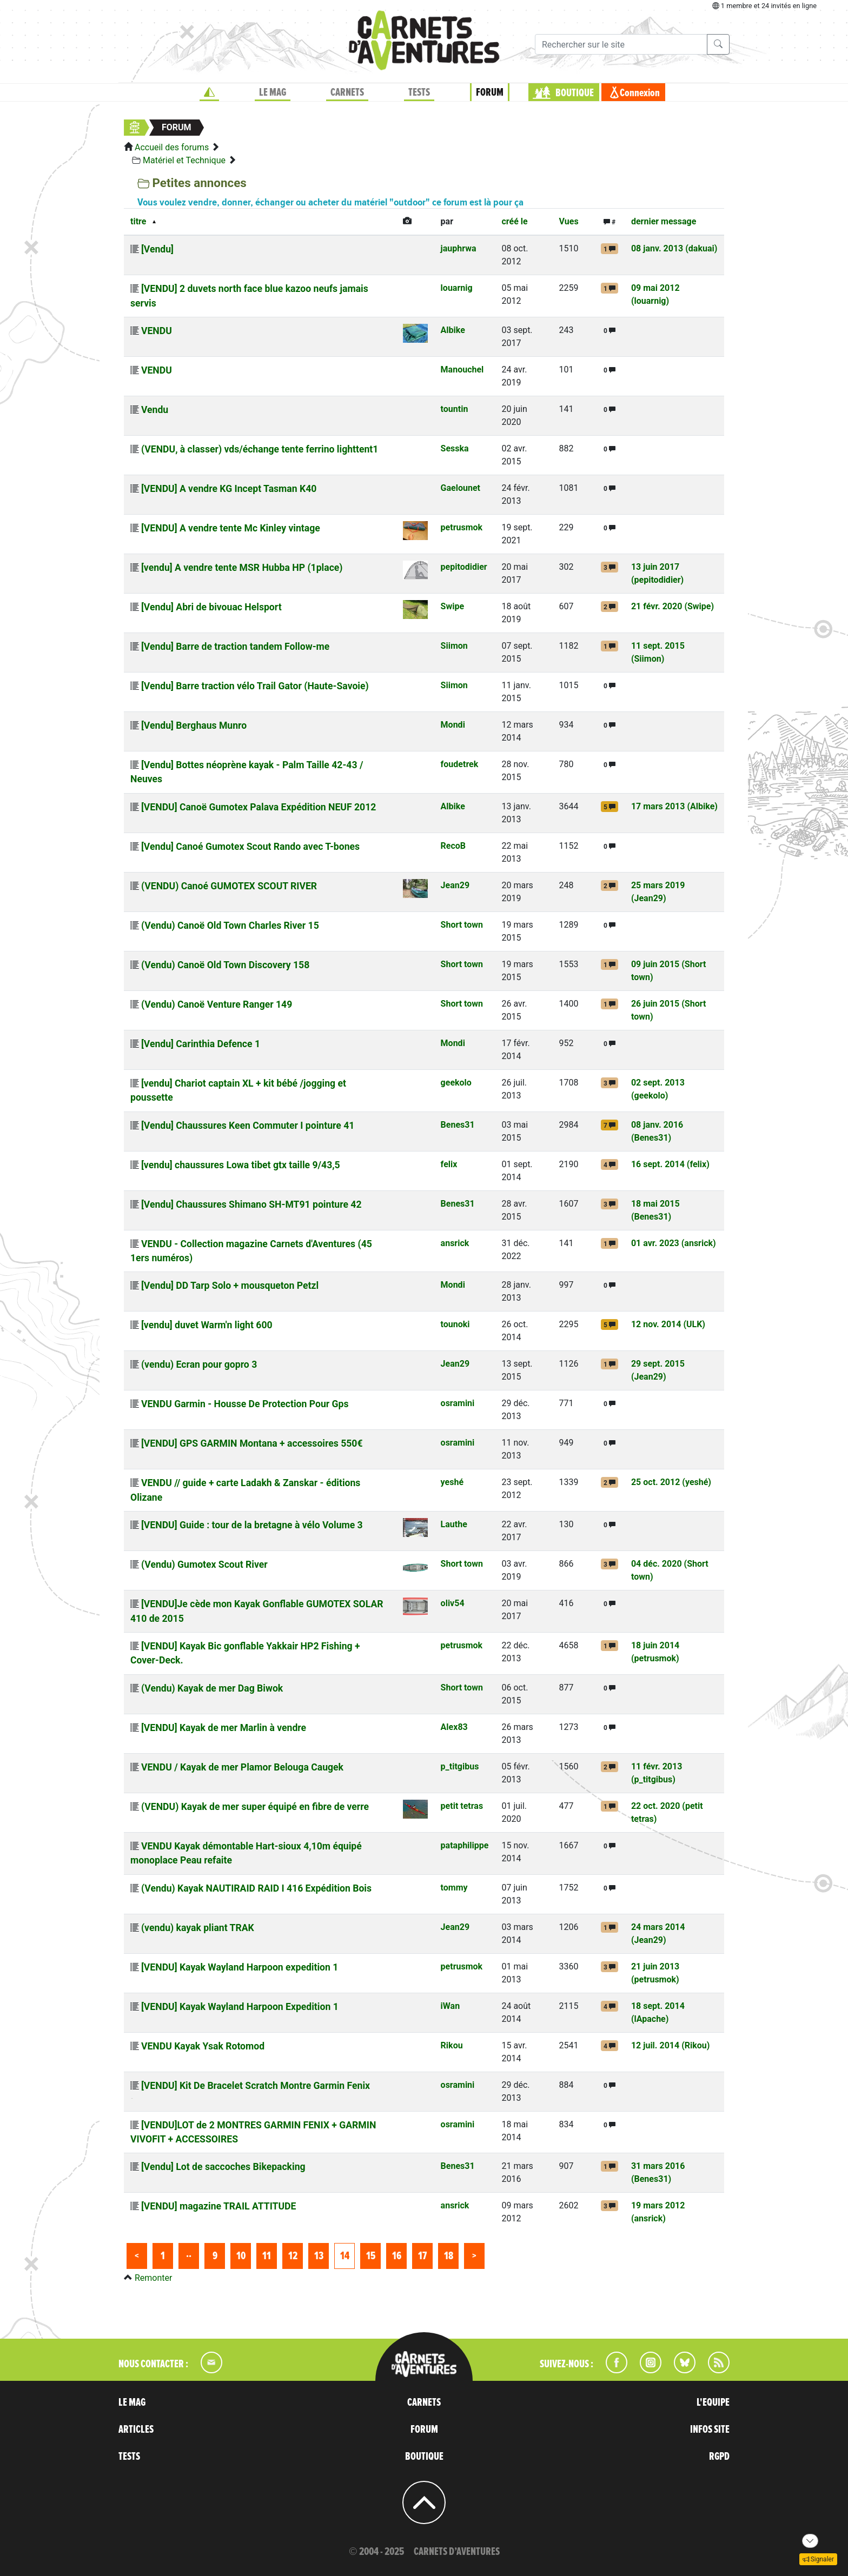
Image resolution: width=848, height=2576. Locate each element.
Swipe (452, 606)
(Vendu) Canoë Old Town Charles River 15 (230, 925)
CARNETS (347, 92)
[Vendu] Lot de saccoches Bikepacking (223, 2166)
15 (370, 2256)
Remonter (153, 2278)
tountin (454, 409)
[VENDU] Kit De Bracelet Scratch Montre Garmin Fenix (255, 2085)
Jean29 (455, 885)
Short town (462, 925)
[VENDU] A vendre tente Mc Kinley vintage (230, 528)
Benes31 (458, 1125)
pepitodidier (464, 567)
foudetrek (460, 764)
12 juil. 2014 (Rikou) (670, 2045)
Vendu (154, 409)
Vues (569, 221)
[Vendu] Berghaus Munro (194, 725)
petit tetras (462, 1806)
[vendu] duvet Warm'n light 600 (207, 1325)
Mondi (453, 725)
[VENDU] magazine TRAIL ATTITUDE (218, 2206)
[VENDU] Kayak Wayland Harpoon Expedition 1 (240, 2006)
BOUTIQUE (574, 93)
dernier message (663, 221)
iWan (450, 2006)
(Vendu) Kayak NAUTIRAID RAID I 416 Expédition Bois (256, 1888)
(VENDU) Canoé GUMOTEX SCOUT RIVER (229, 886)
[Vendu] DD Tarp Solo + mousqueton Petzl (230, 1285)
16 (396, 2256)
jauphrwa (458, 248)
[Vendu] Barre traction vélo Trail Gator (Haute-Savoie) (255, 686)
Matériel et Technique (184, 160)
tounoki (455, 1324)
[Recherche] (621, 44)
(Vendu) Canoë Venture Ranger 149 (216, 1004)
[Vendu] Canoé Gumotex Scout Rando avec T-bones (250, 846)
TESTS (419, 92)
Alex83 (454, 1727)
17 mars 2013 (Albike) (674, 806)
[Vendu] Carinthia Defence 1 (200, 1044)
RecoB (453, 846)
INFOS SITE (710, 2429)
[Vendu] (157, 249)
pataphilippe (465, 1845)
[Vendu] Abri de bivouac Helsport (211, 607)
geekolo (456, 1082)
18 (448, 2256)
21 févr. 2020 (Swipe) (672, 606)
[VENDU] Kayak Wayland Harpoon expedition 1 (239, 1967)
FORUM (490, 92)
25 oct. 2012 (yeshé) (671, 1482)
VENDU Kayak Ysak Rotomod (202, 2046)
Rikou (452, 2045)
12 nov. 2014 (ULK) (668, 1324)
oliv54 (453, 1603)
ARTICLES (136, 2429)
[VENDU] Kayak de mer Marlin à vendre (223, 1727)
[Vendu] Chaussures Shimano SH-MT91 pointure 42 (251, 1204)
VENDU (156, 330)
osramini (458, 1403)
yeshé (452, 1482)
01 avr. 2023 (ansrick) (673, 1243)
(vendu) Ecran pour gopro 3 (199, 1364)
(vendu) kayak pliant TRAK (197, 1927)
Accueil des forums (172, 147)
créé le (514, 221)
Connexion (640, 93)
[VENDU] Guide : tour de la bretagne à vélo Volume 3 (252, 1525)
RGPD (719, 2456)
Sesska (455, 448)
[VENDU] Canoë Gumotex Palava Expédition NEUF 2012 (258, 807)
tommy (454, 1887)
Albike (453, 330)
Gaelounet (460, 488)
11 (266, 2256)
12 (292, 2256)
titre (138, 221)
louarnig (457, 288)
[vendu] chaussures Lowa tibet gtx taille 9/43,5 (240, 1165)
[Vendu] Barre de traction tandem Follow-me (235, 646)
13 (318, 2256)
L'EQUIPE (713, 2402)
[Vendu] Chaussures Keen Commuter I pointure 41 (247, 1125)
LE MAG (272, 92)
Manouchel (462, 369)
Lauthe (454, 1524)
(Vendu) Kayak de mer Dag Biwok (212, 1688)
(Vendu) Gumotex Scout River (204, 1564)
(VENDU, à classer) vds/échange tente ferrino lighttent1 (259, 449)
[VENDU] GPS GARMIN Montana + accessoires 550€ (252, 1443)
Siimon (454, 646)
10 (241, 2256)
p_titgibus (460, 1766)
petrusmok (462, 527)
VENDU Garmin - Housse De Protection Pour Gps (245, 1404)
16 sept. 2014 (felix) (670, 1164)
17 (422, 2256)
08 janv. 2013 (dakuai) (674, 248)
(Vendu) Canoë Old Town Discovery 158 (225, 965)
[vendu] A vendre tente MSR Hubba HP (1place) (242, 567)
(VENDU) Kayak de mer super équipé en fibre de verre (255, 1806)
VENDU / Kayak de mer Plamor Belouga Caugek (242, 1767)
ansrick (455, 1243)
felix (449, 1164)
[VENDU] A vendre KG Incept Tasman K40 (228, 488)
